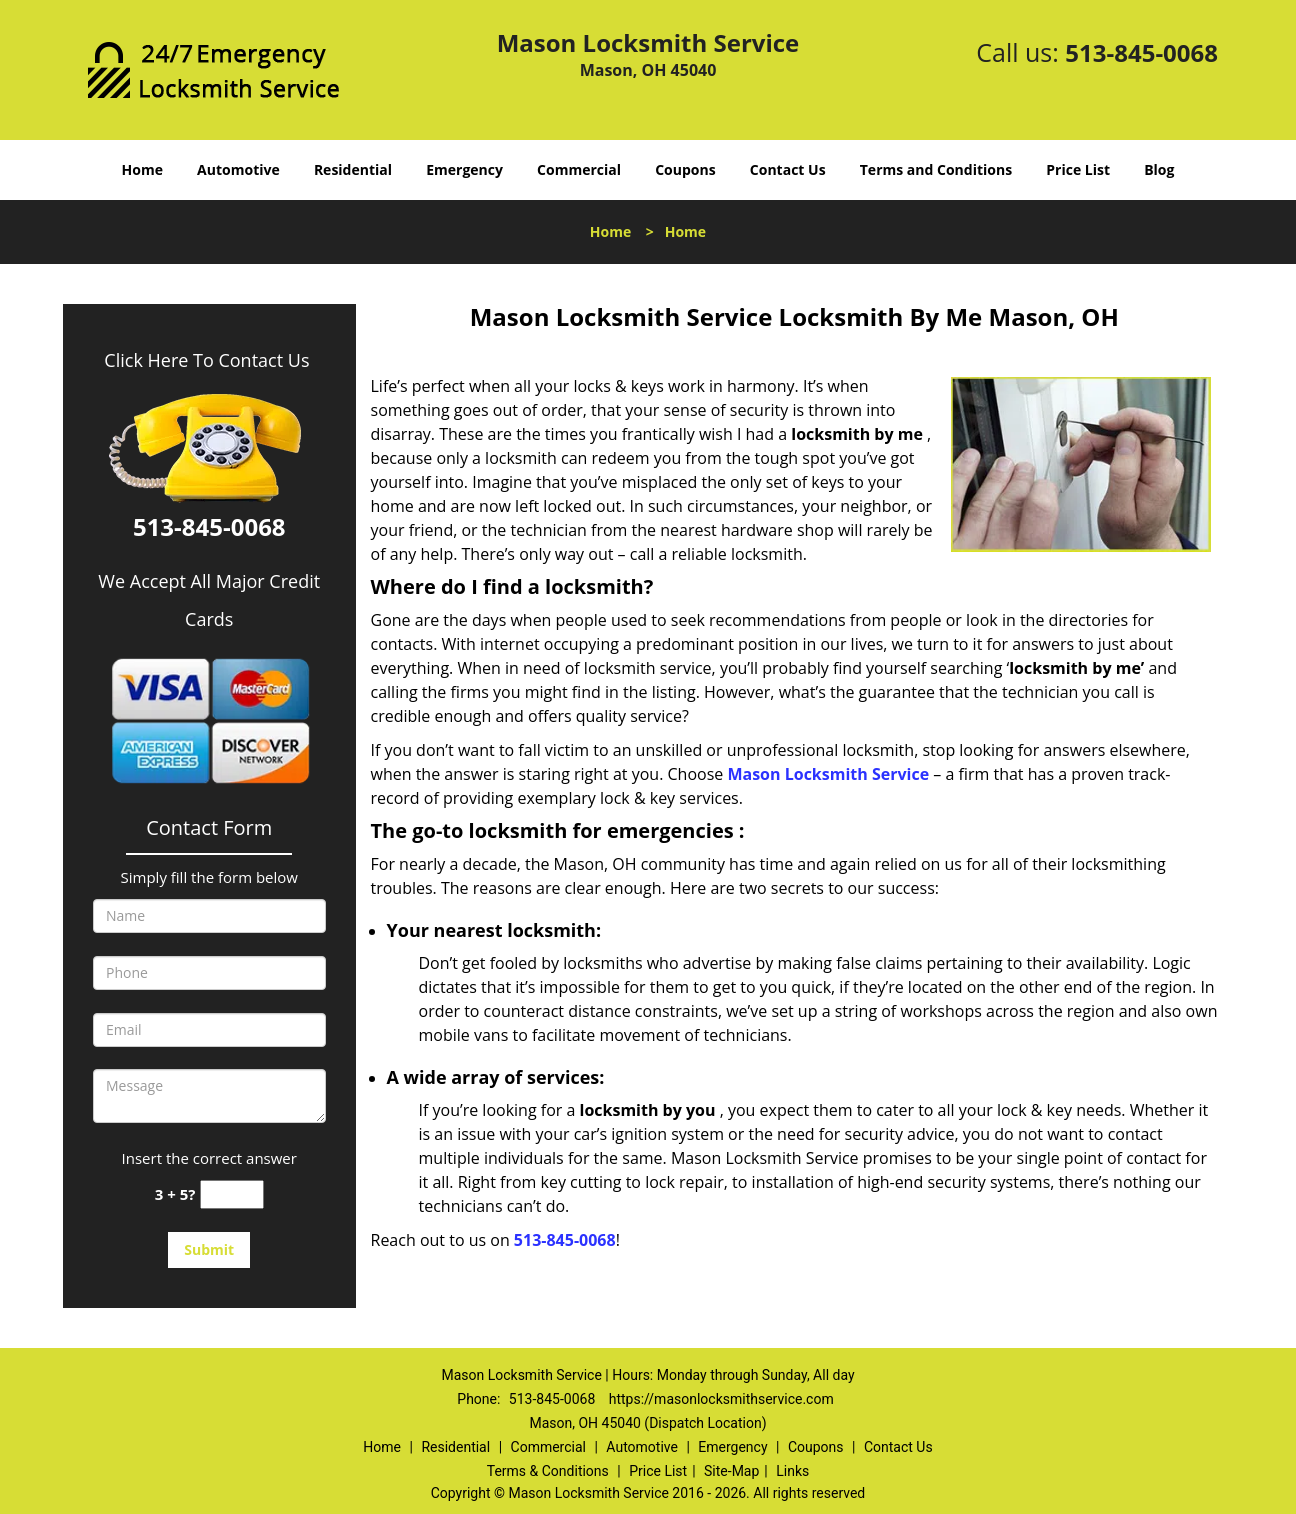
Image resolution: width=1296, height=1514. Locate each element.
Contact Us (788, 169)
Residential (353, 169)
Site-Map (731, 1471)
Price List (1078, 169)
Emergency (464, 169)
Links (792, 1471)
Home (142, 169)
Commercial (579, 169)
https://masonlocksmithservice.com (721, 1399)
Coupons (685, 169)
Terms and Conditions (936, 169)
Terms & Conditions (548, 1471)
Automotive (238, 169)
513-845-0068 (1141, 52)
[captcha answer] (232, 1194)
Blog (1159, 169)
